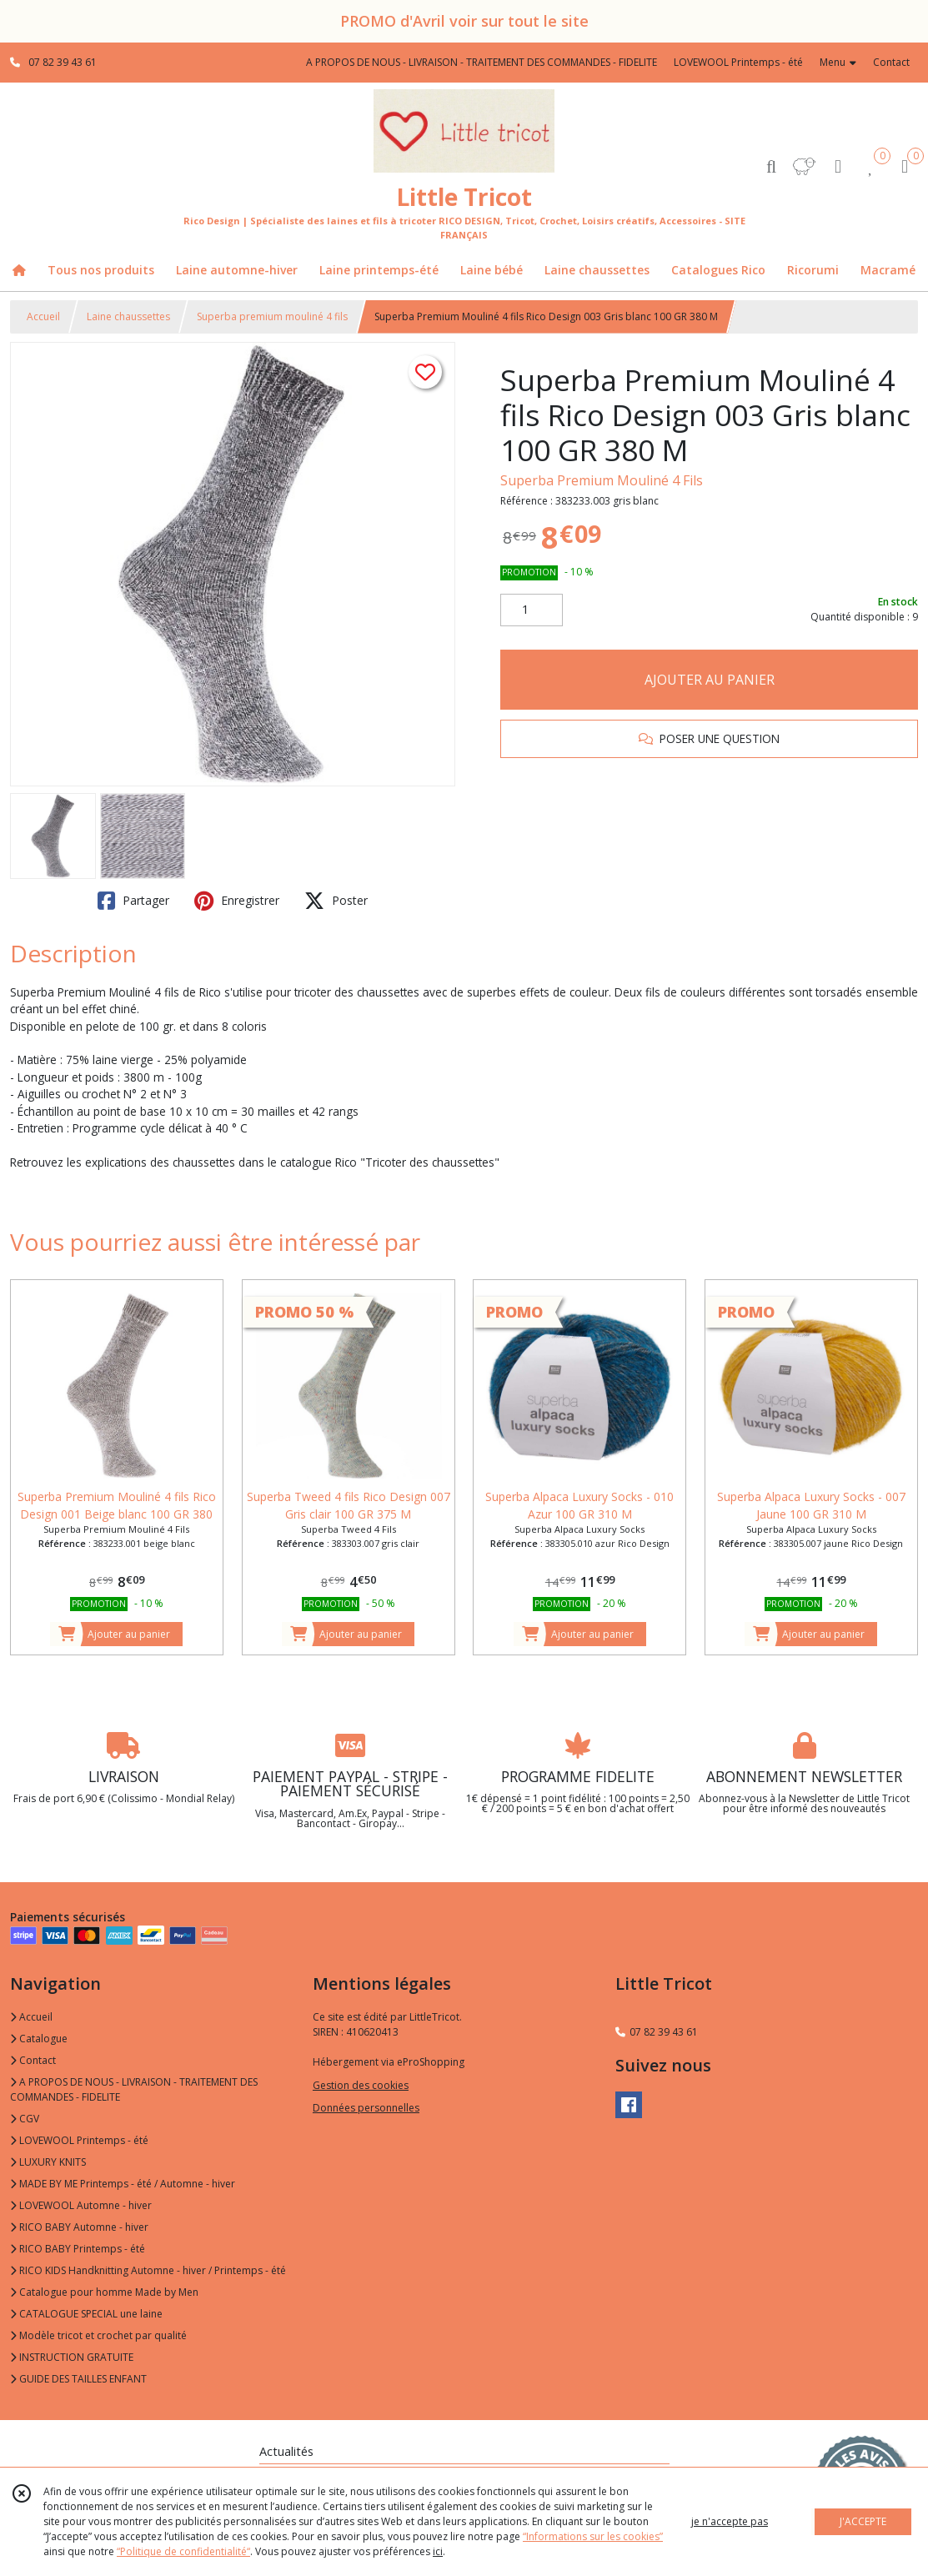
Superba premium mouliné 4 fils (272, 316)
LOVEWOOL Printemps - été (79, 2140)
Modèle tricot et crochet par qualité (98, 2335)
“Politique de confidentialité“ (183, 2551)
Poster (336, 901)
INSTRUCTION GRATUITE (71, 2357)
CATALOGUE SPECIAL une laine (86, 2314)
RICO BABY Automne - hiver (79, 2227)
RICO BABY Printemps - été (77, 2249)
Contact (891, 62)
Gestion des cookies (361, 2085)
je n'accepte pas (729, 2521)
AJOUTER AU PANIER (710, 679)
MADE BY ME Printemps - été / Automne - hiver (122, 2184)
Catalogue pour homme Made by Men (104, 2292)
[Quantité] (531, 610)
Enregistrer (236, 901)
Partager (133, 901)
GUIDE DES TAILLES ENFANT (78, 2379)
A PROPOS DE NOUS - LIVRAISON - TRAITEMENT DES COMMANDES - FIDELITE (134, 2089)
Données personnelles (366, 2108)
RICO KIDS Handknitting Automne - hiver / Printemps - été (148, 2270)
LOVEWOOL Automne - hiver (81, 2205)
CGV (24, 2119)
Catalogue (39, 2038)
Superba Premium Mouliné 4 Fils (601, 480)
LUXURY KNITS (48, 2162)
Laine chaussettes (128, 316)
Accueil (43, 316)
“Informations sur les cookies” (593, 2536)
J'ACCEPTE (863, 2521)
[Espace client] (838, 165)
